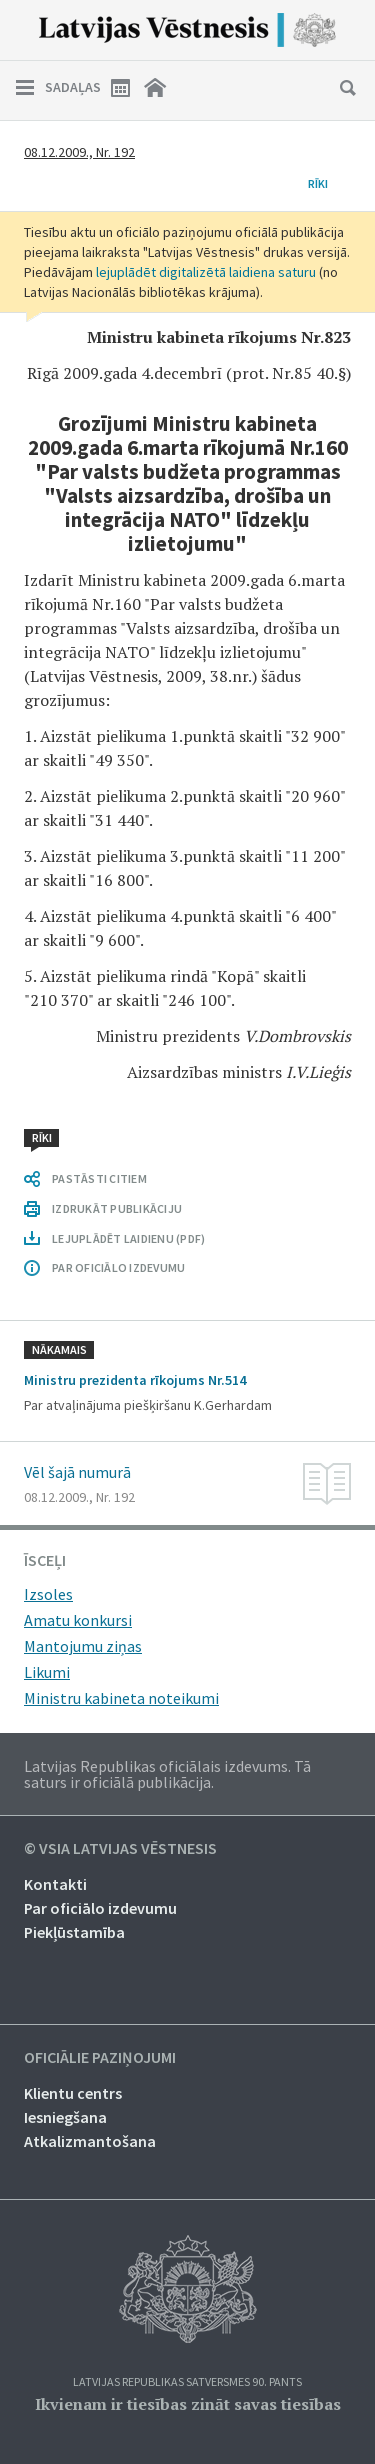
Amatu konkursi (78, 1620)
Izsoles (48, 1594)
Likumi (47, 1672)
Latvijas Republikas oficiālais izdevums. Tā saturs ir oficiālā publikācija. (167, 1774)
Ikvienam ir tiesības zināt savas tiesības (188, 2404)
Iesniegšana (65, 2117)
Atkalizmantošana (90, 2141)
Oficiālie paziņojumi (100, 2058)
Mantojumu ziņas (83, 1646)
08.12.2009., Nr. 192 (79, 152)
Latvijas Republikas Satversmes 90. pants (187, 2382)
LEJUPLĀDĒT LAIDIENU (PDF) (128, 1238)
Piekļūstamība (74, 1932)
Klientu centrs (73, 2093)
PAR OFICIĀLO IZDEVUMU (118, 1267)
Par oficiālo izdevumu (100, 1908)
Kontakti (55, 1884)
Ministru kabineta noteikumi (121, 1698)
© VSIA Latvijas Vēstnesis (120, 1849)
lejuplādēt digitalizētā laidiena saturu (206, 272)
